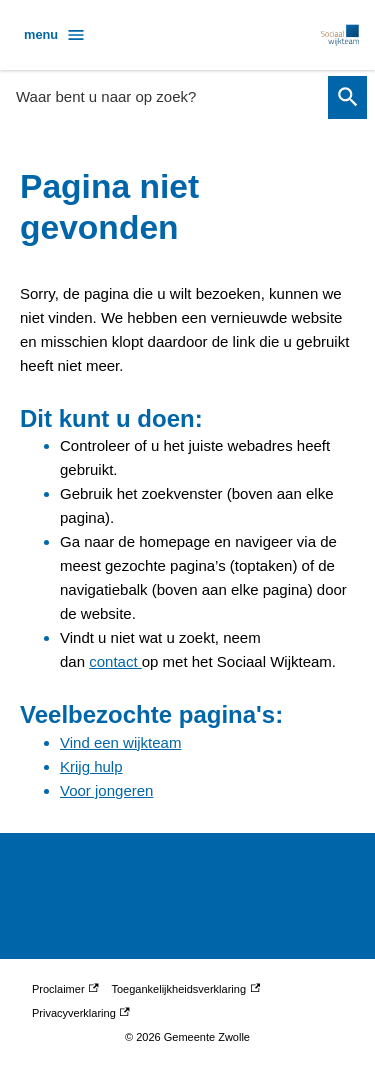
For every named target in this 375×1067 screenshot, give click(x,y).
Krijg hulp (91, 766)
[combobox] (166, 96)
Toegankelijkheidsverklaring (186, 989)
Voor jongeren (106, 790)
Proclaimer (65, 989)
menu (55, 35)
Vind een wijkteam (120, 742)
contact (115, 661)
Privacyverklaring (81, 1013)
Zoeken (344, 97)
